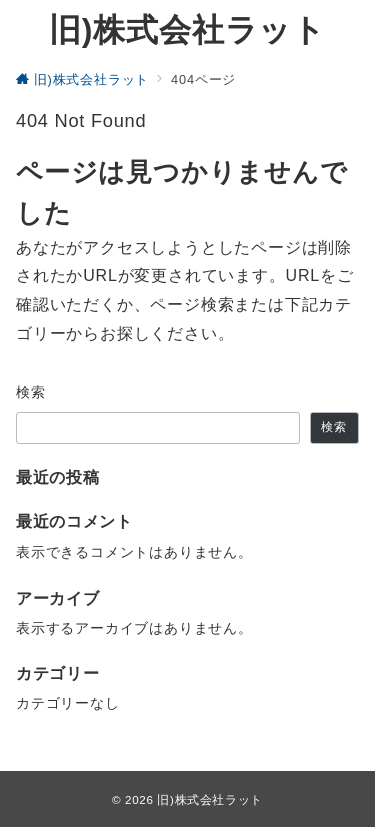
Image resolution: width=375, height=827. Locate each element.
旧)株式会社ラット (187, 30)
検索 (31, 392)
